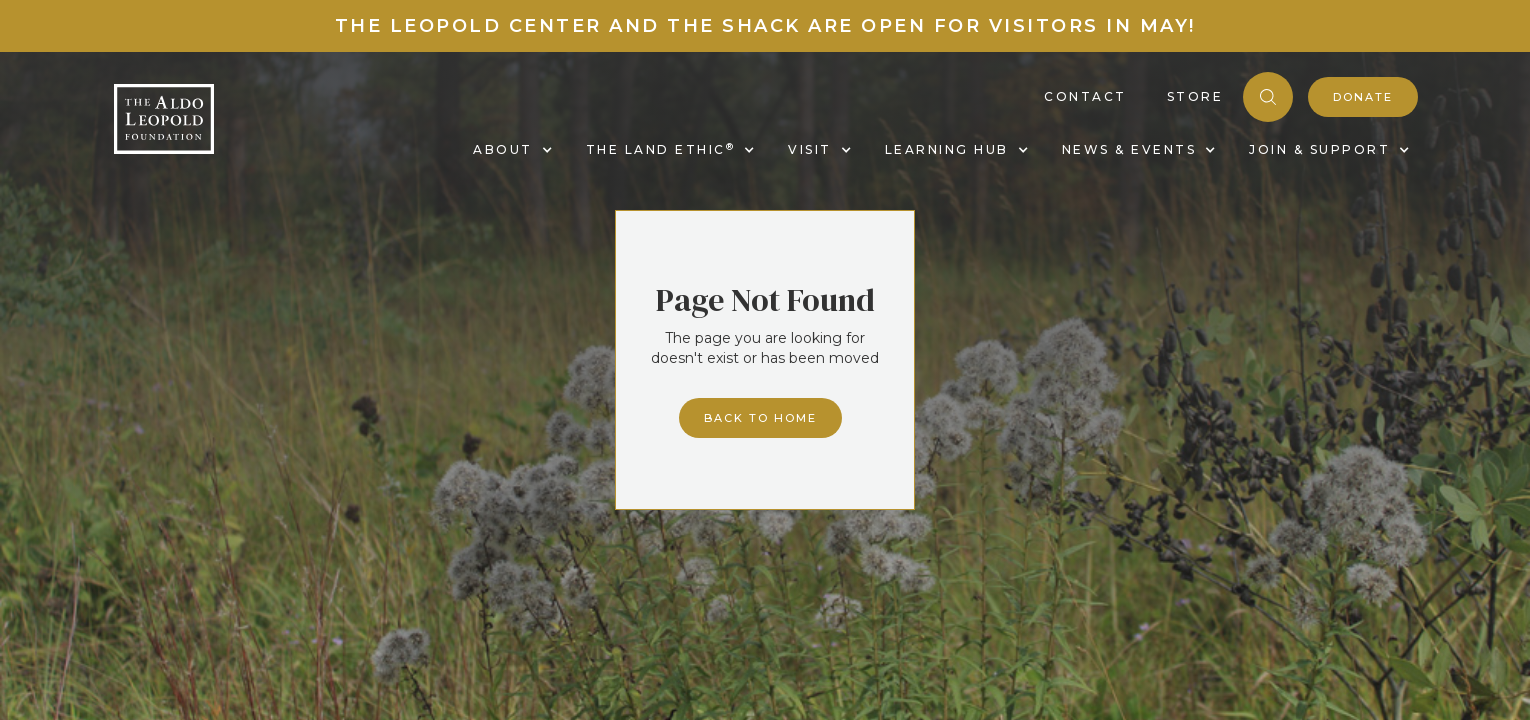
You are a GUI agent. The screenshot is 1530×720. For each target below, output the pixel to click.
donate (1363, 97)
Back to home (760, 418)
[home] (164, 119)
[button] (509, 150)
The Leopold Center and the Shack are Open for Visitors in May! (765, 26)
